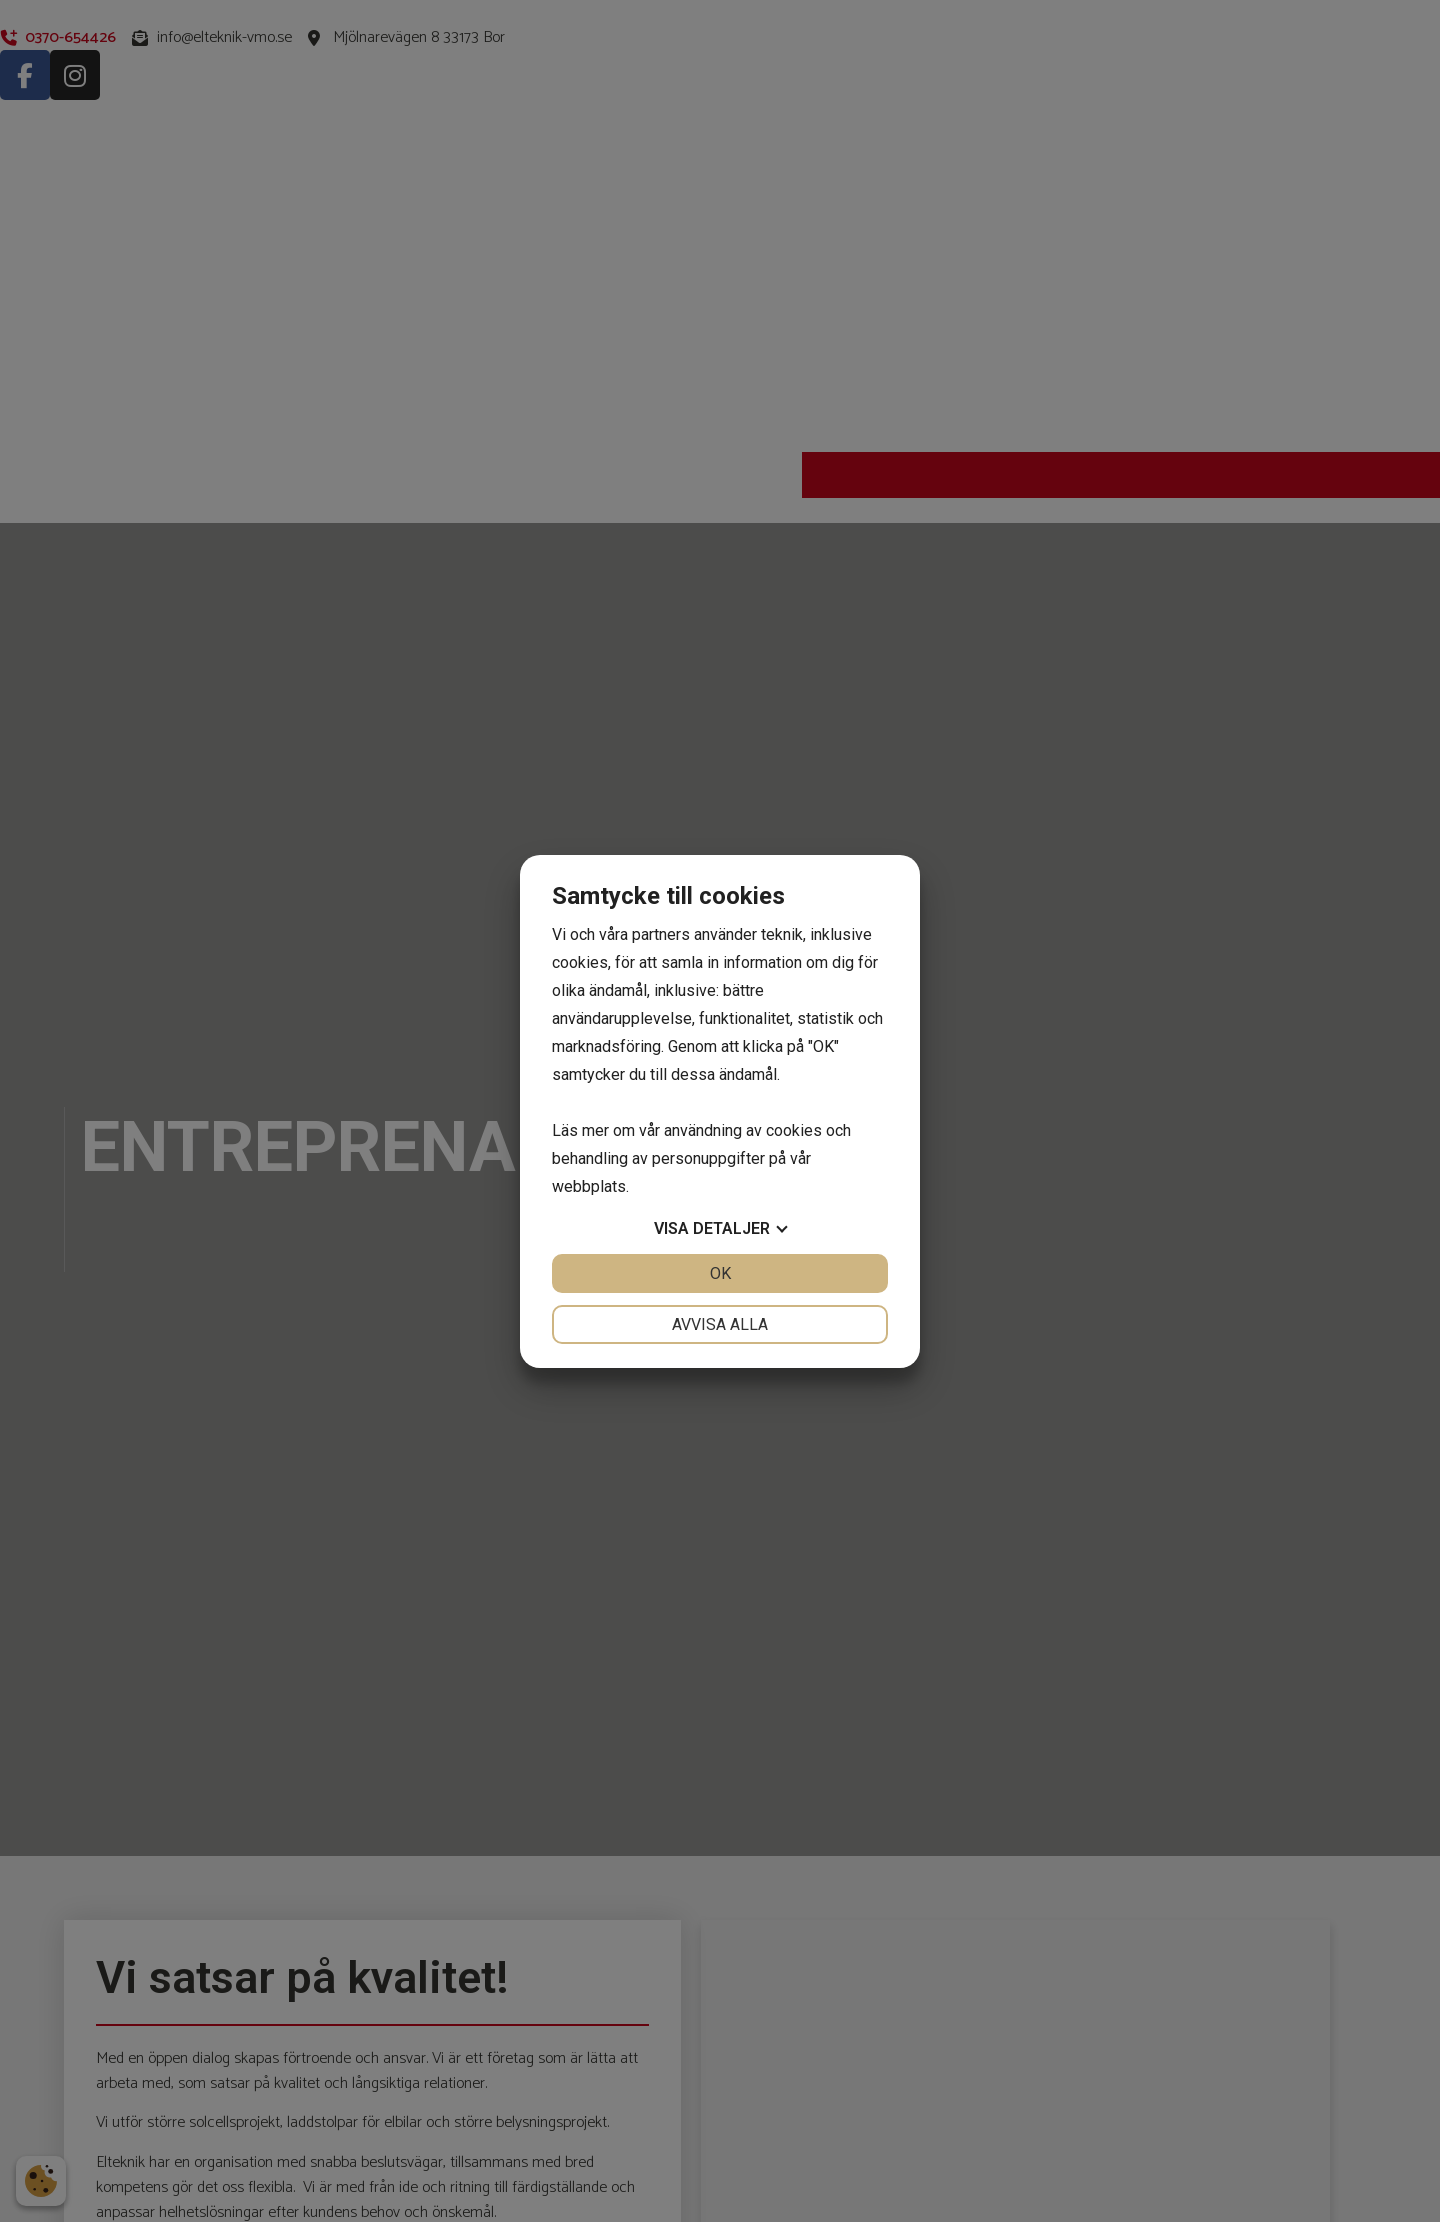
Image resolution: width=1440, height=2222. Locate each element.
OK (720, 1273)
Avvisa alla (720, 1324)
